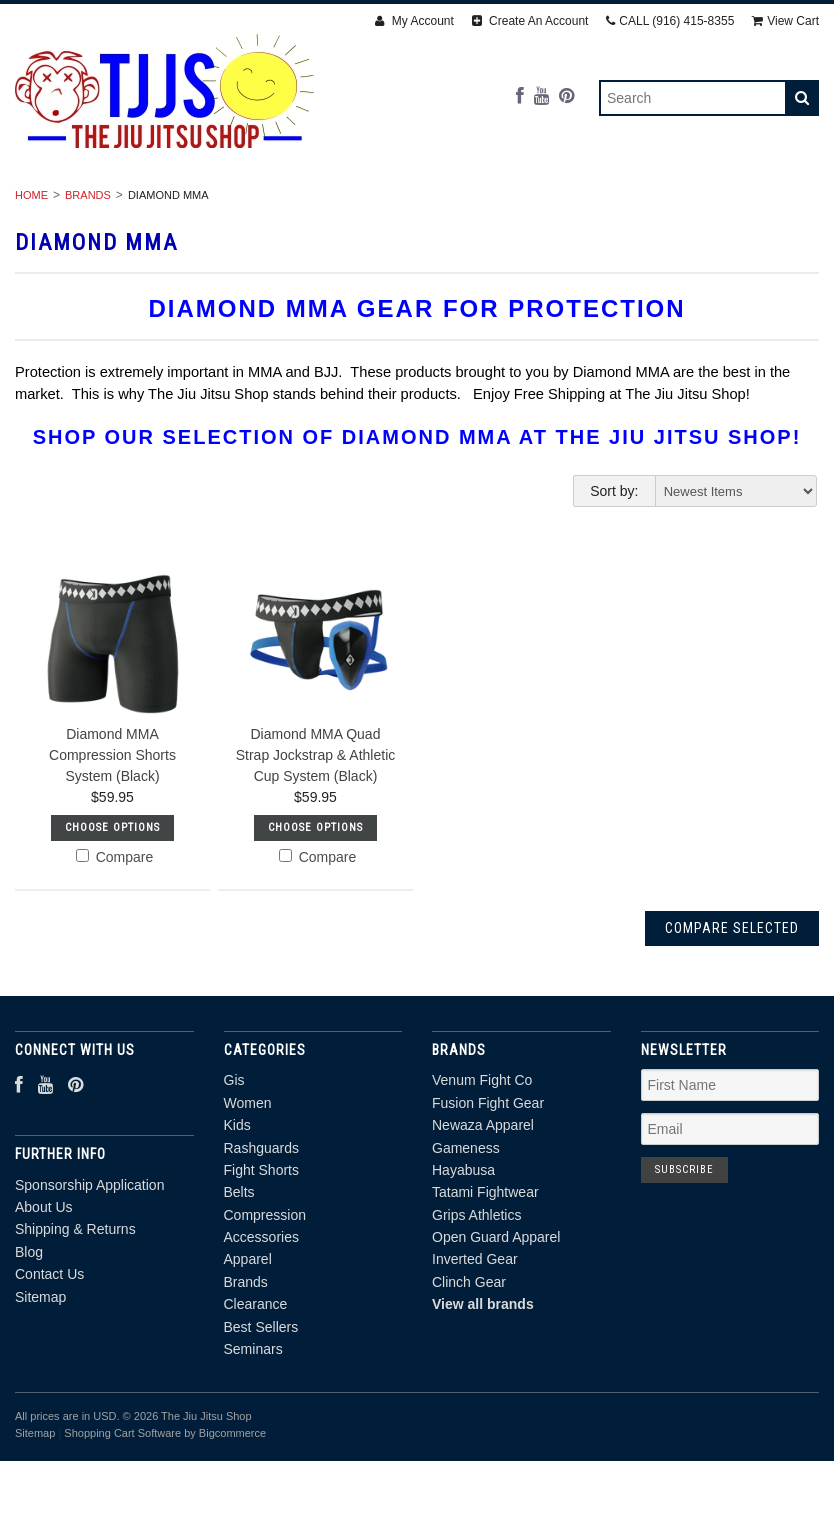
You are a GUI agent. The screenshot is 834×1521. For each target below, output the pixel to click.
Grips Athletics (476, 1290)
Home (31, 271)
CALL (670, 21)
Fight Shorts (487, 204)
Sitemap (40, 1372)
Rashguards (351, 204)
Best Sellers (588, 226)
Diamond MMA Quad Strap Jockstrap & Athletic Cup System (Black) (316, 831)
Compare (114, 933)
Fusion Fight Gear (488, 1179)
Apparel (250, 226)
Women (165, 204)
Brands (350, 226)
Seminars (713, 226)
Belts (597, 204)
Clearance (458, 226)
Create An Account (530, 21)
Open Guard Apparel (496, 1313)
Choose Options (112, 903)
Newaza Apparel (483, 1201)
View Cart (785, 21)
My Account (414, 21)
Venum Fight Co (482, 1156)
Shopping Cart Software (122, 1509)
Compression (708, 204)
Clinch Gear (469, 1358)
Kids (248, 204)
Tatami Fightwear (485, 1268)
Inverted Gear (475, 1335)
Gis (88, 204)
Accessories (132, 226)
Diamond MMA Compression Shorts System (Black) (112, 831)
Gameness (466, 1223)
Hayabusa (463, 1246)
